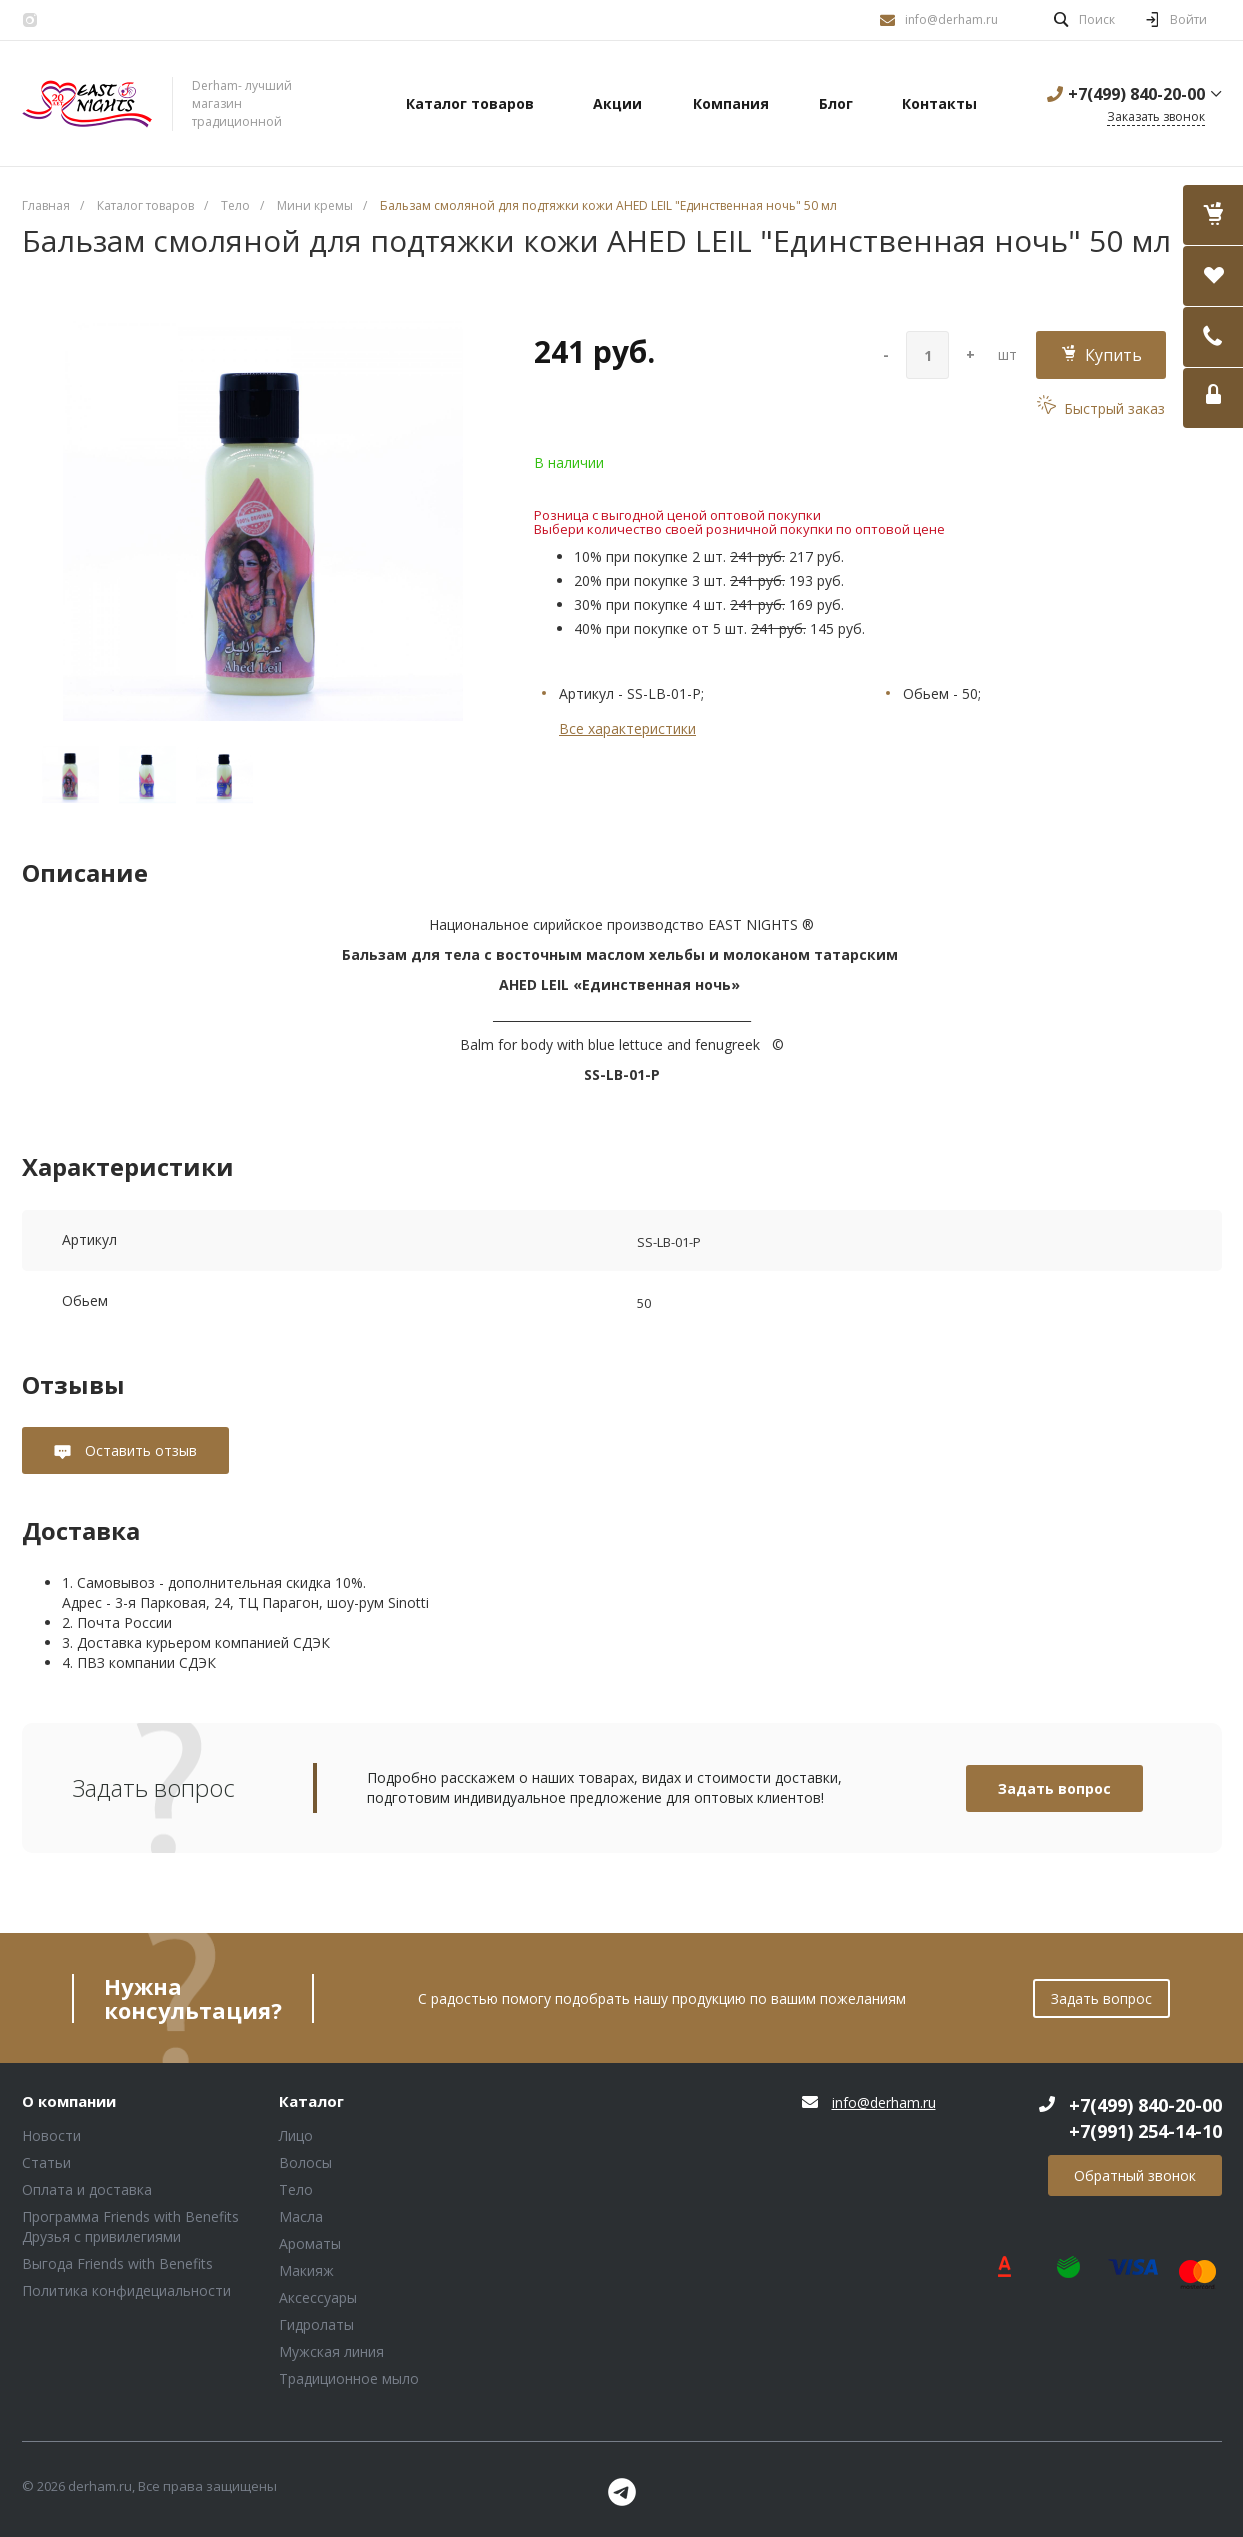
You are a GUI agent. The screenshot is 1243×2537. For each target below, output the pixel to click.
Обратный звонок (1135, 2175)
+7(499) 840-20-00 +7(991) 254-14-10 (1145, 2118)
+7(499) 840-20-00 (1136, 94)
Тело (296, 2189)
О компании (69, 2102)
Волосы (305, 2162)
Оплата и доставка (87, 2189)
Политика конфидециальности (126, 2290)
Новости (51, 2135)
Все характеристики (627, 728)
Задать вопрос (1054, 1788)
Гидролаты (316, 2324)
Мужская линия (331, 2351)
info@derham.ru (951, 19)
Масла (301, 2216)
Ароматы (310, 2243)
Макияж (306, 2270)
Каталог (311, 2102)
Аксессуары (318, 2297)
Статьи (46, 2162)
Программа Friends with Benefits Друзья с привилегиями (130, 2226)
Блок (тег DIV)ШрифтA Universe (87, 104)
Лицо (296, 2135)
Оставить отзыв (139, 1450)
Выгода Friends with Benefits (117, 2263)
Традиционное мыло (349, 2378)
